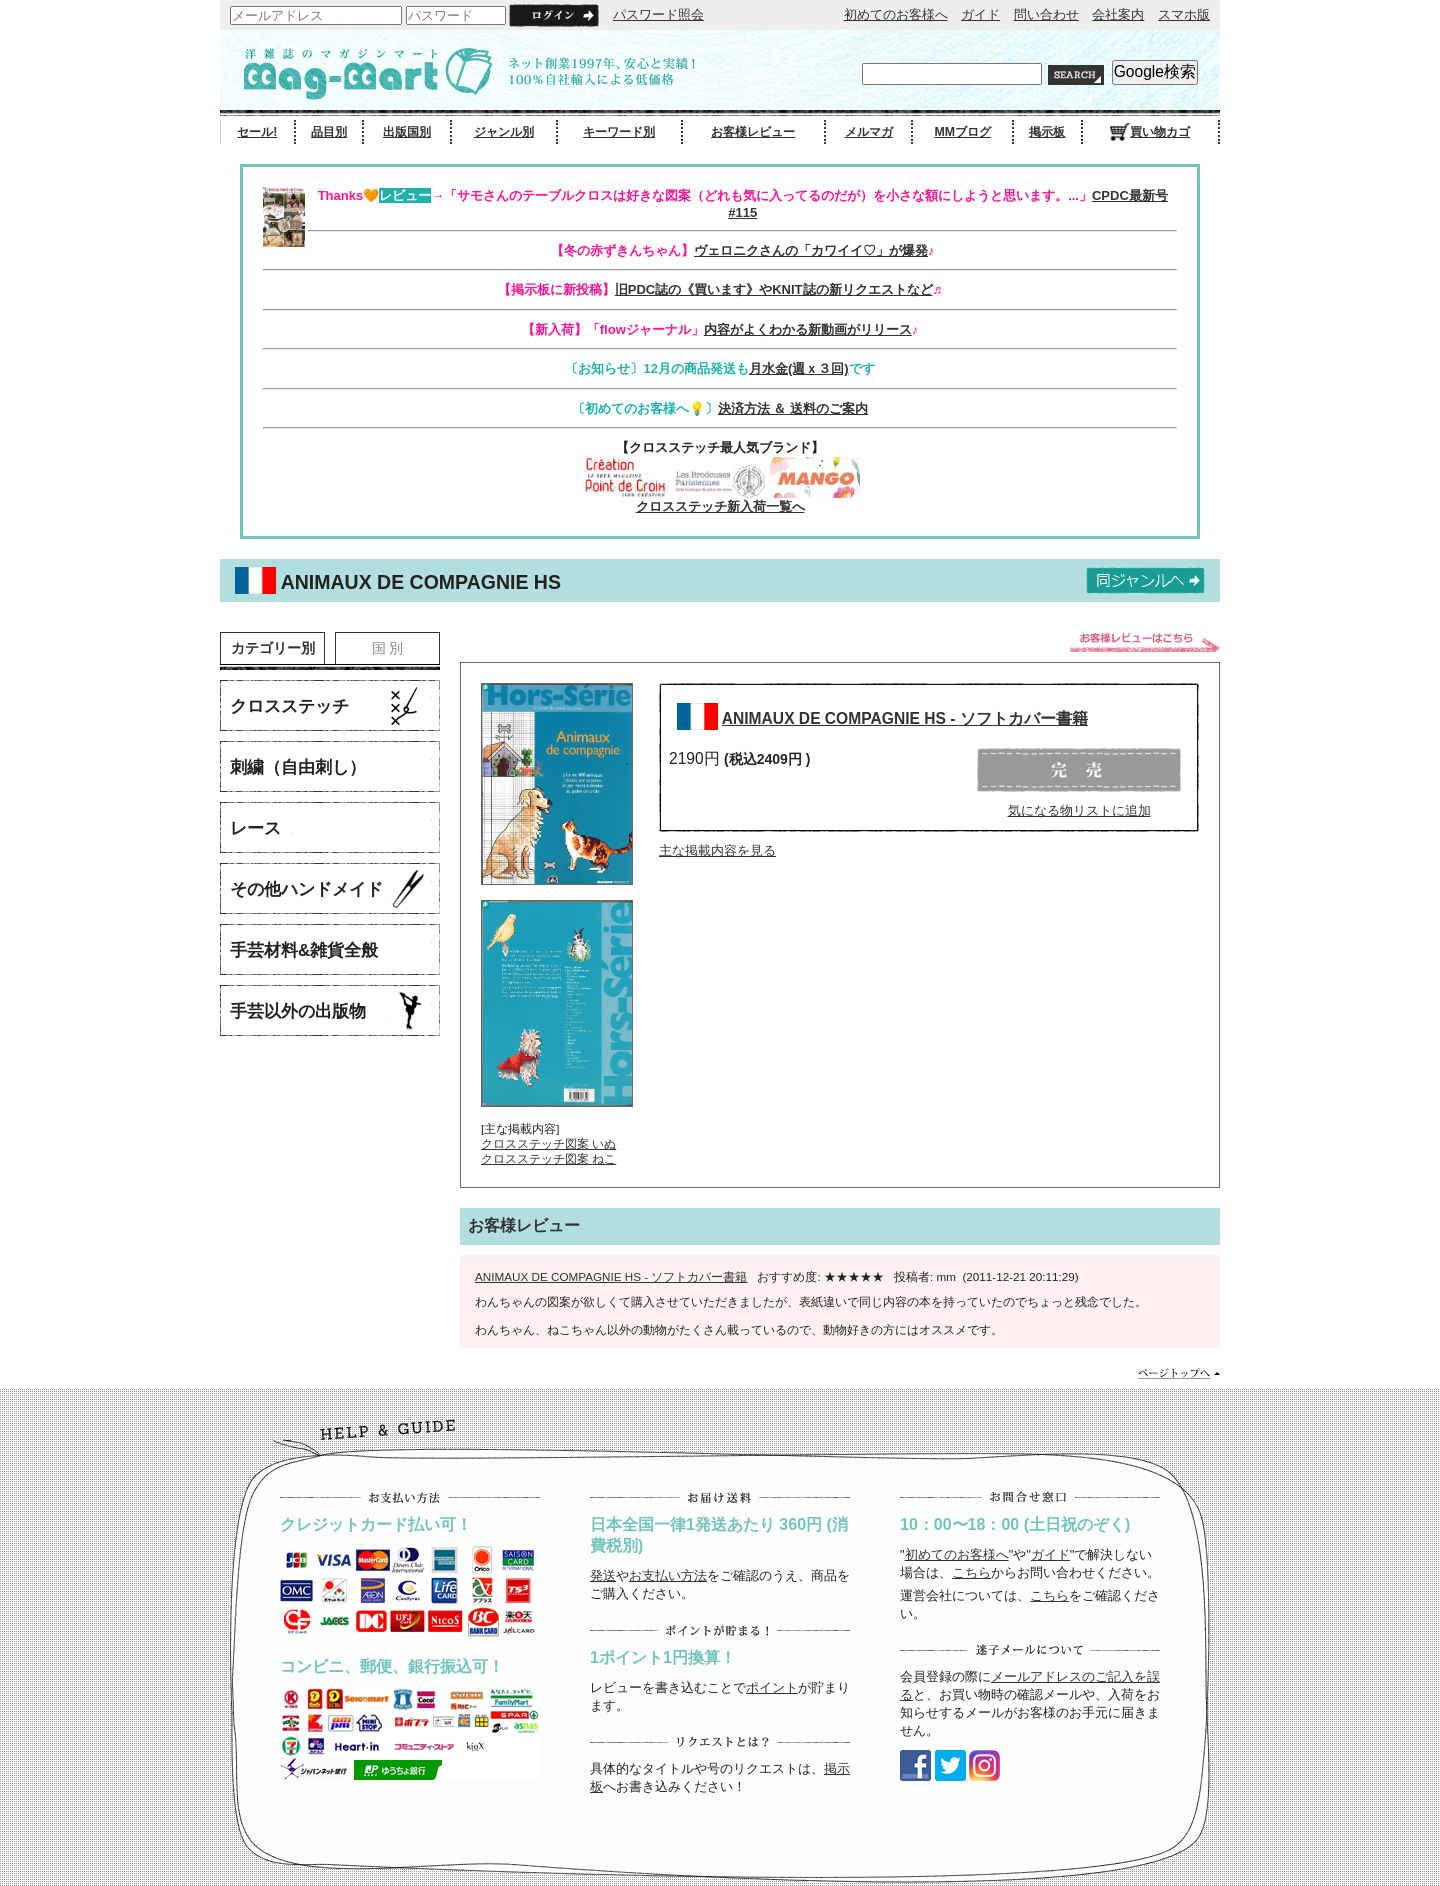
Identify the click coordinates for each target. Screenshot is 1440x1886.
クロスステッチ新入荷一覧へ (720, 506)
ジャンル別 (504, 132)
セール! (257, 132)
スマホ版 (1184, 14)
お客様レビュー (753, 132)
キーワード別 (619, 132)
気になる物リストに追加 (1079, 810)
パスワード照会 (658, 14)
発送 (603, 1575)
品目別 (329, 132)
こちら (971, 1572)
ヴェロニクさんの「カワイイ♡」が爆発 (811, 250)
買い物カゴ (1150, 132)
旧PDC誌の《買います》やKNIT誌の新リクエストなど (774, 289)
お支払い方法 (668, 1575)
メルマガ (869, 132)
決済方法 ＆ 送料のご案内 (793, 408)
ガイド (980, 14)
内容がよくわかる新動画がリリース (808, 329)
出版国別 (407, 132)
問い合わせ (1046, 14)
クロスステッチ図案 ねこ (548, 1158)
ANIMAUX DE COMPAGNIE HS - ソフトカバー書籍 (905, 718)
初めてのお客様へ (896, 14)
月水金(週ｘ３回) (799, 368)
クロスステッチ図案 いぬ (548, 1143)
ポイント (772, 1687)
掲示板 (1047, 132)
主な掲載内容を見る (717, 850)
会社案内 (1118, 14)
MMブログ (962, 132)
